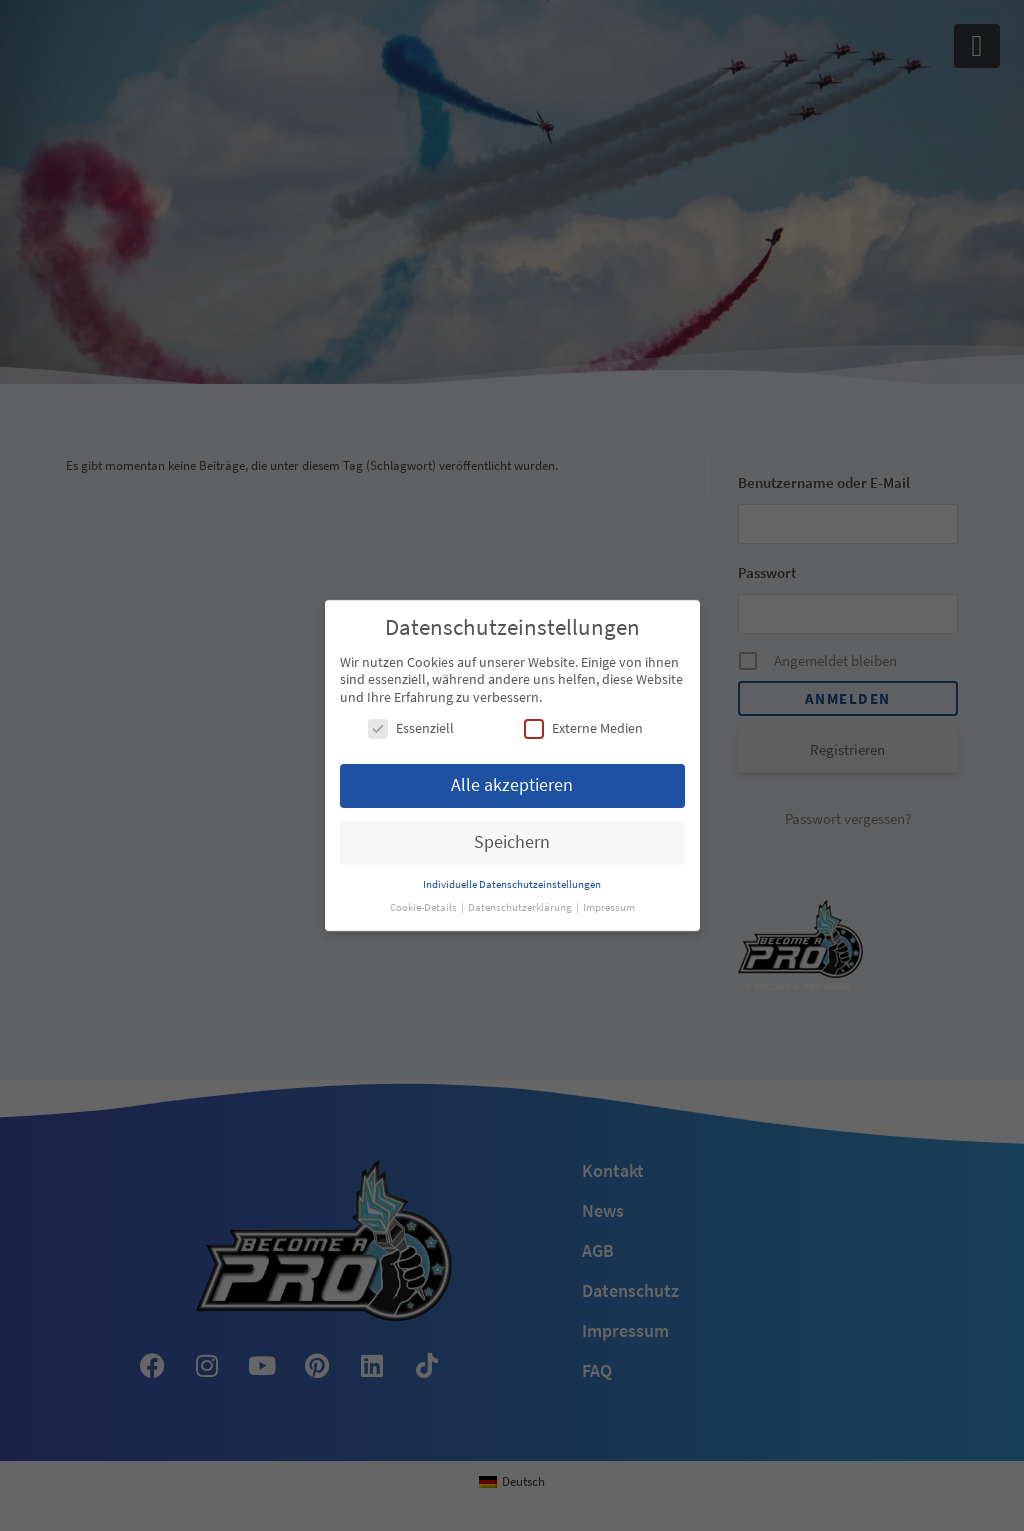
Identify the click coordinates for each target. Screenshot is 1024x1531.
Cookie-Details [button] (424, 907)
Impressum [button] (609, 907)
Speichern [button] (512, 842)
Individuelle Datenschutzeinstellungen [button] (512, 884)
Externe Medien (583, 728)
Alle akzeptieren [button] (512, 785)
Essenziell (411, 728)
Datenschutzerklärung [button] (521, 907)
